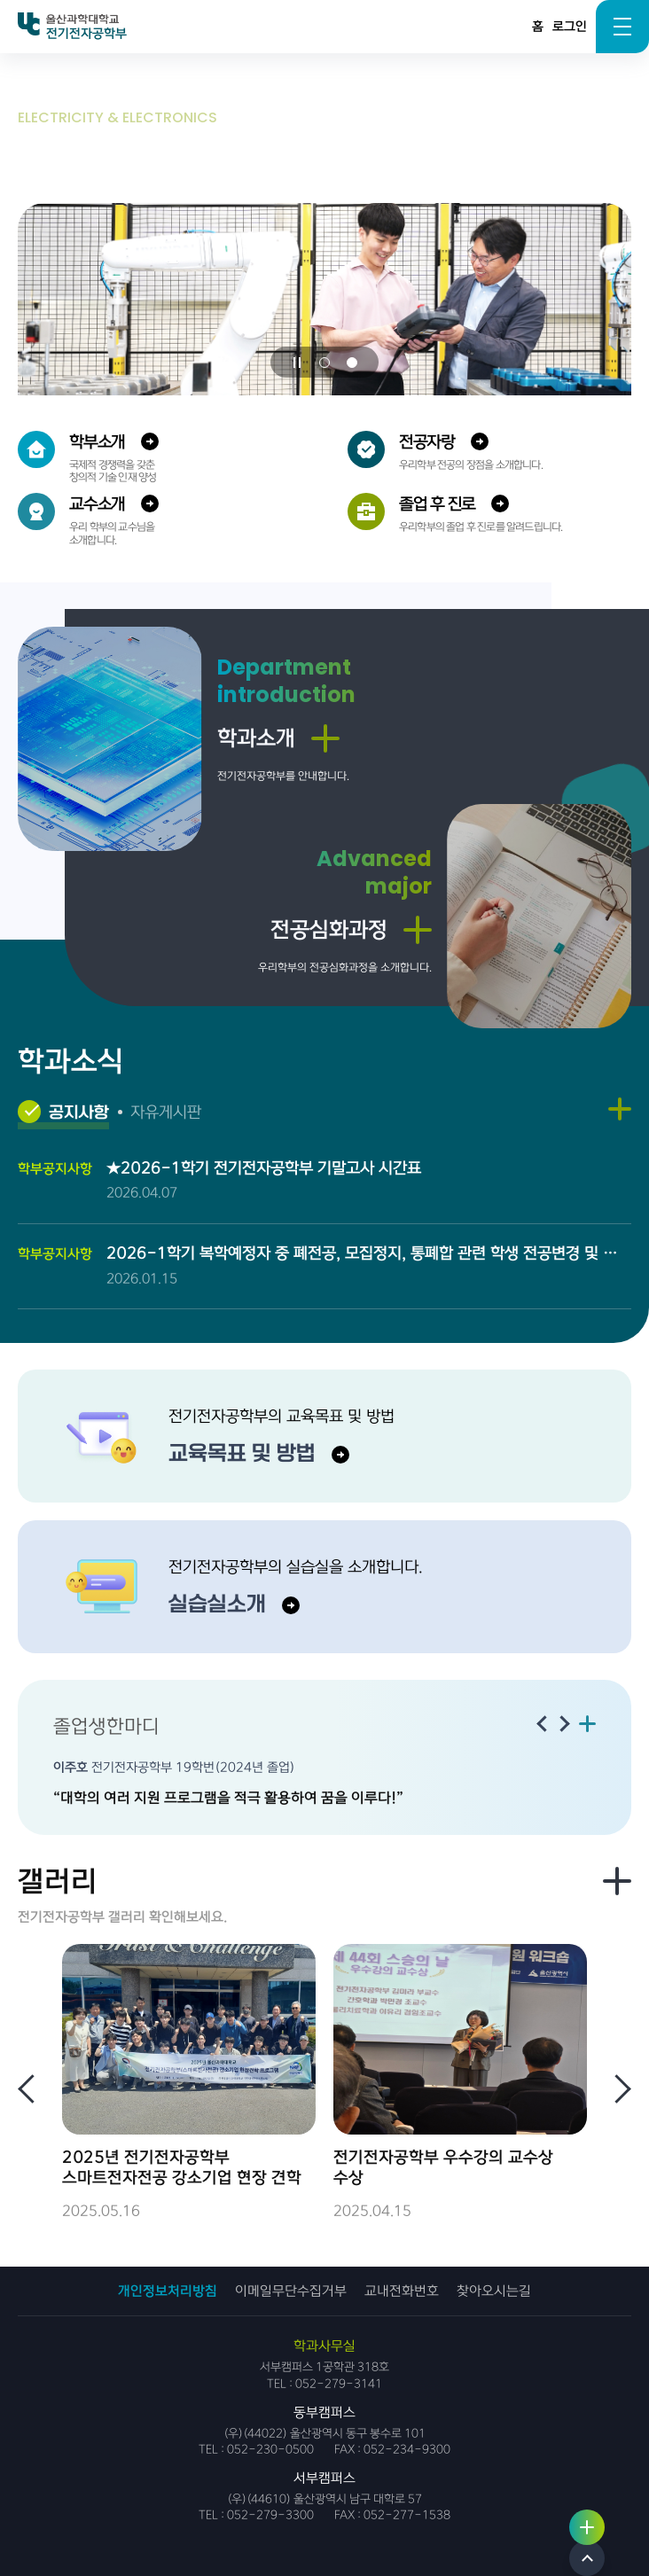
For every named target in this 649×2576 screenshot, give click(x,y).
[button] (324, 362)
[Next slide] (563, 1723)
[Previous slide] (540, 1723)
